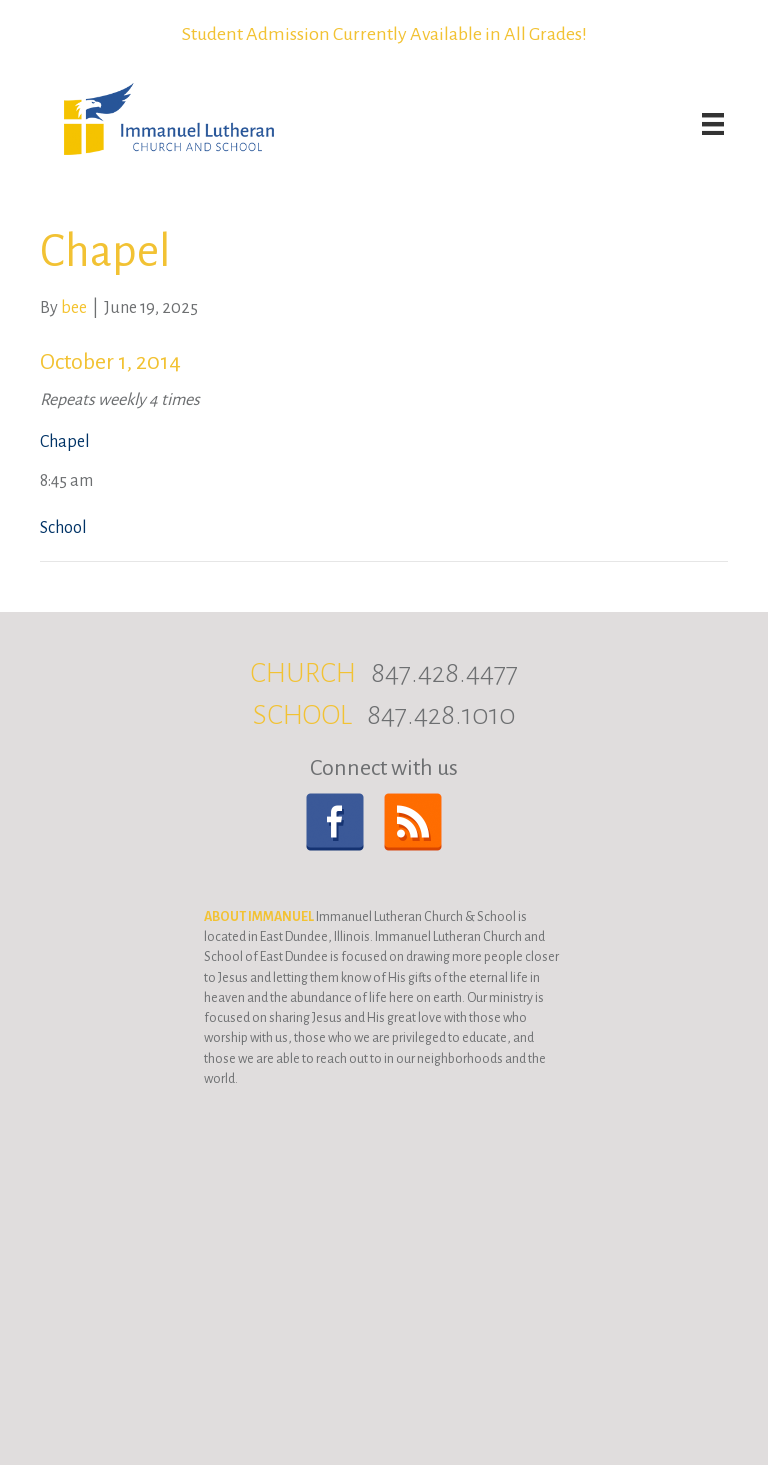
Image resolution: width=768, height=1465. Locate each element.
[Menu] (713, 124)
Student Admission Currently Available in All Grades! (384, 34)
